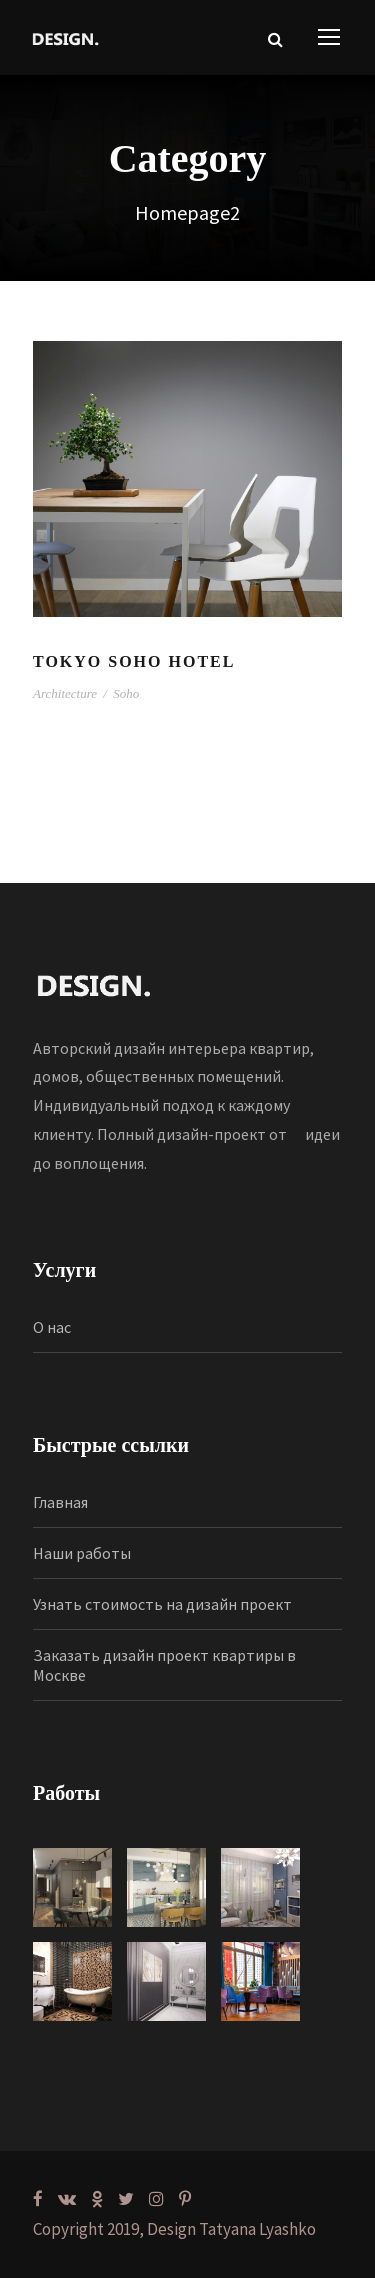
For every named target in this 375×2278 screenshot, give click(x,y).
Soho (126, 693)
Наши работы (82, 1553)
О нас (52, 1327)
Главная (60, 1502)
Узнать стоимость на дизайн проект (162, 1604)
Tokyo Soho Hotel (134, 661)
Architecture (65, 693)
